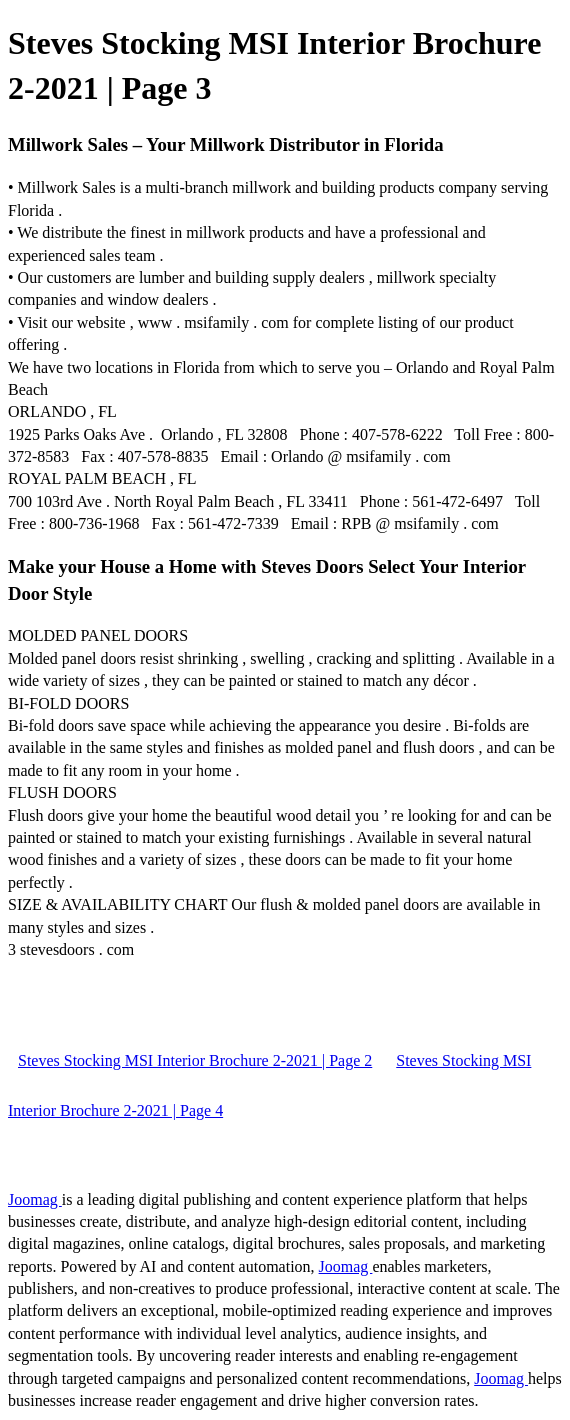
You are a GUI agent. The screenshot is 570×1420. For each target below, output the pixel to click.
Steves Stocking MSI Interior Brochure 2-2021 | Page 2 (195, 1060)
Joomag (35, 1199)
